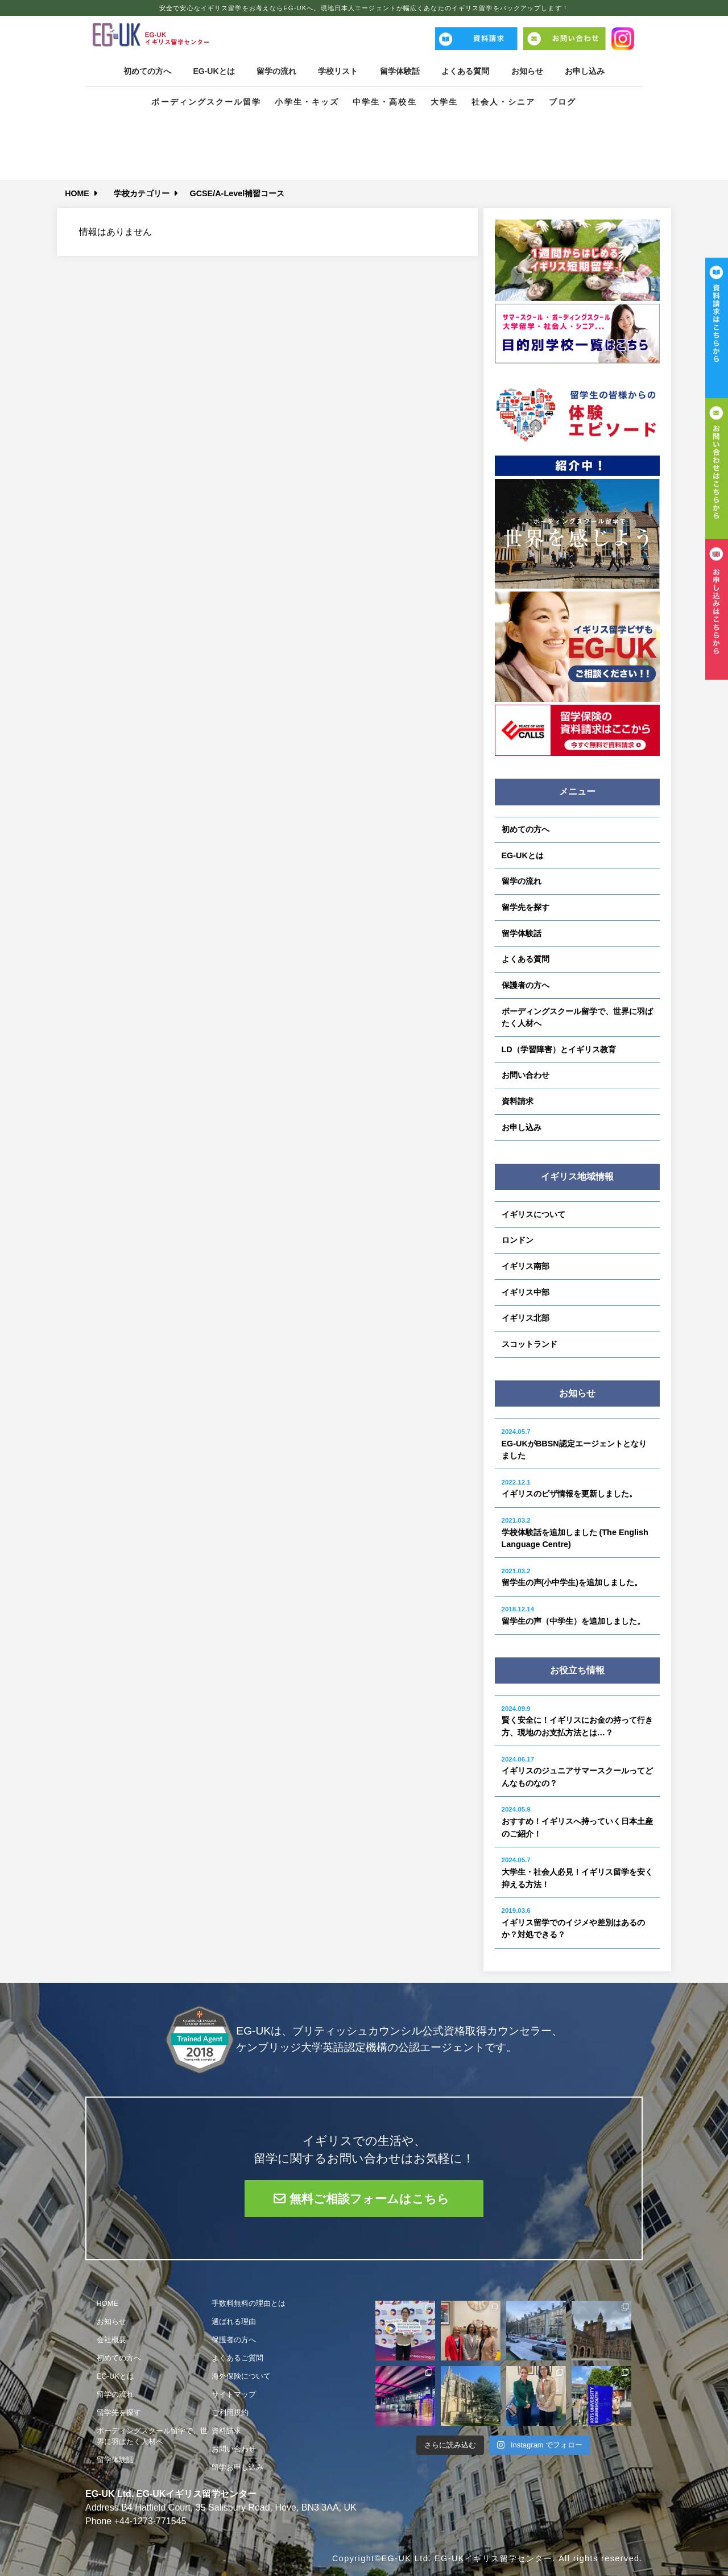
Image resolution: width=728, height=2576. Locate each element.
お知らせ (529, 71)
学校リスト (338, 71)
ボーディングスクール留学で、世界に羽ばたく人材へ (577, 1017)
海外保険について (241, 2375)
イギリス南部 (525, 1266)
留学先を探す (525, 907)
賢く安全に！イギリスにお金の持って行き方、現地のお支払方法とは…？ (577, 1721)
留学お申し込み (237, 2466)
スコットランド (529, 1344)
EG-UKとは (212, 71)
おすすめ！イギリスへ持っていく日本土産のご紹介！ (577, 1822)
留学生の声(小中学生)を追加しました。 (572, 1577)
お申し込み (587, 71)
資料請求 (517, 1101)
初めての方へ (144, 71)
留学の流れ (275, 71)
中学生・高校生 (385, 102)
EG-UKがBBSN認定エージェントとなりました (574, 1444)
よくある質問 (466, 71)
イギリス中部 (525, 1292)
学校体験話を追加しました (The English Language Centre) (575, 1533)
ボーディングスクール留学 (206, 102)
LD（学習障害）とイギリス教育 (559, 1049)
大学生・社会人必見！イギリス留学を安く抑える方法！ (577, 1872)
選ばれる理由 (234, 2321)
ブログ (562, 102)
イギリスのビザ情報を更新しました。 (569, 1489)
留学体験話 (400, 71)
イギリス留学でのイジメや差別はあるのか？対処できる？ (573, 1923)
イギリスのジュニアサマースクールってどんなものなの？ (577, 1772)
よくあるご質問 (237, 2357)
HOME (77, 193)
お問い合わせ (525, 1075)
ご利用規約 (230, 2412)
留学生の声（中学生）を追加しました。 (573, 1616)
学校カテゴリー (142, 193)
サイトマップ (234, 2393)
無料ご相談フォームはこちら (370, 2198)
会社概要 (111, 2339)
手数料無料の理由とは (249, 2302)
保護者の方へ (525, 985)
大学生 (444, 102)
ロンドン (517, 1239)
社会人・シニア (503, 102)
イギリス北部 (525, 1317)
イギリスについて (533, 1214)
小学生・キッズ (307, 102)
